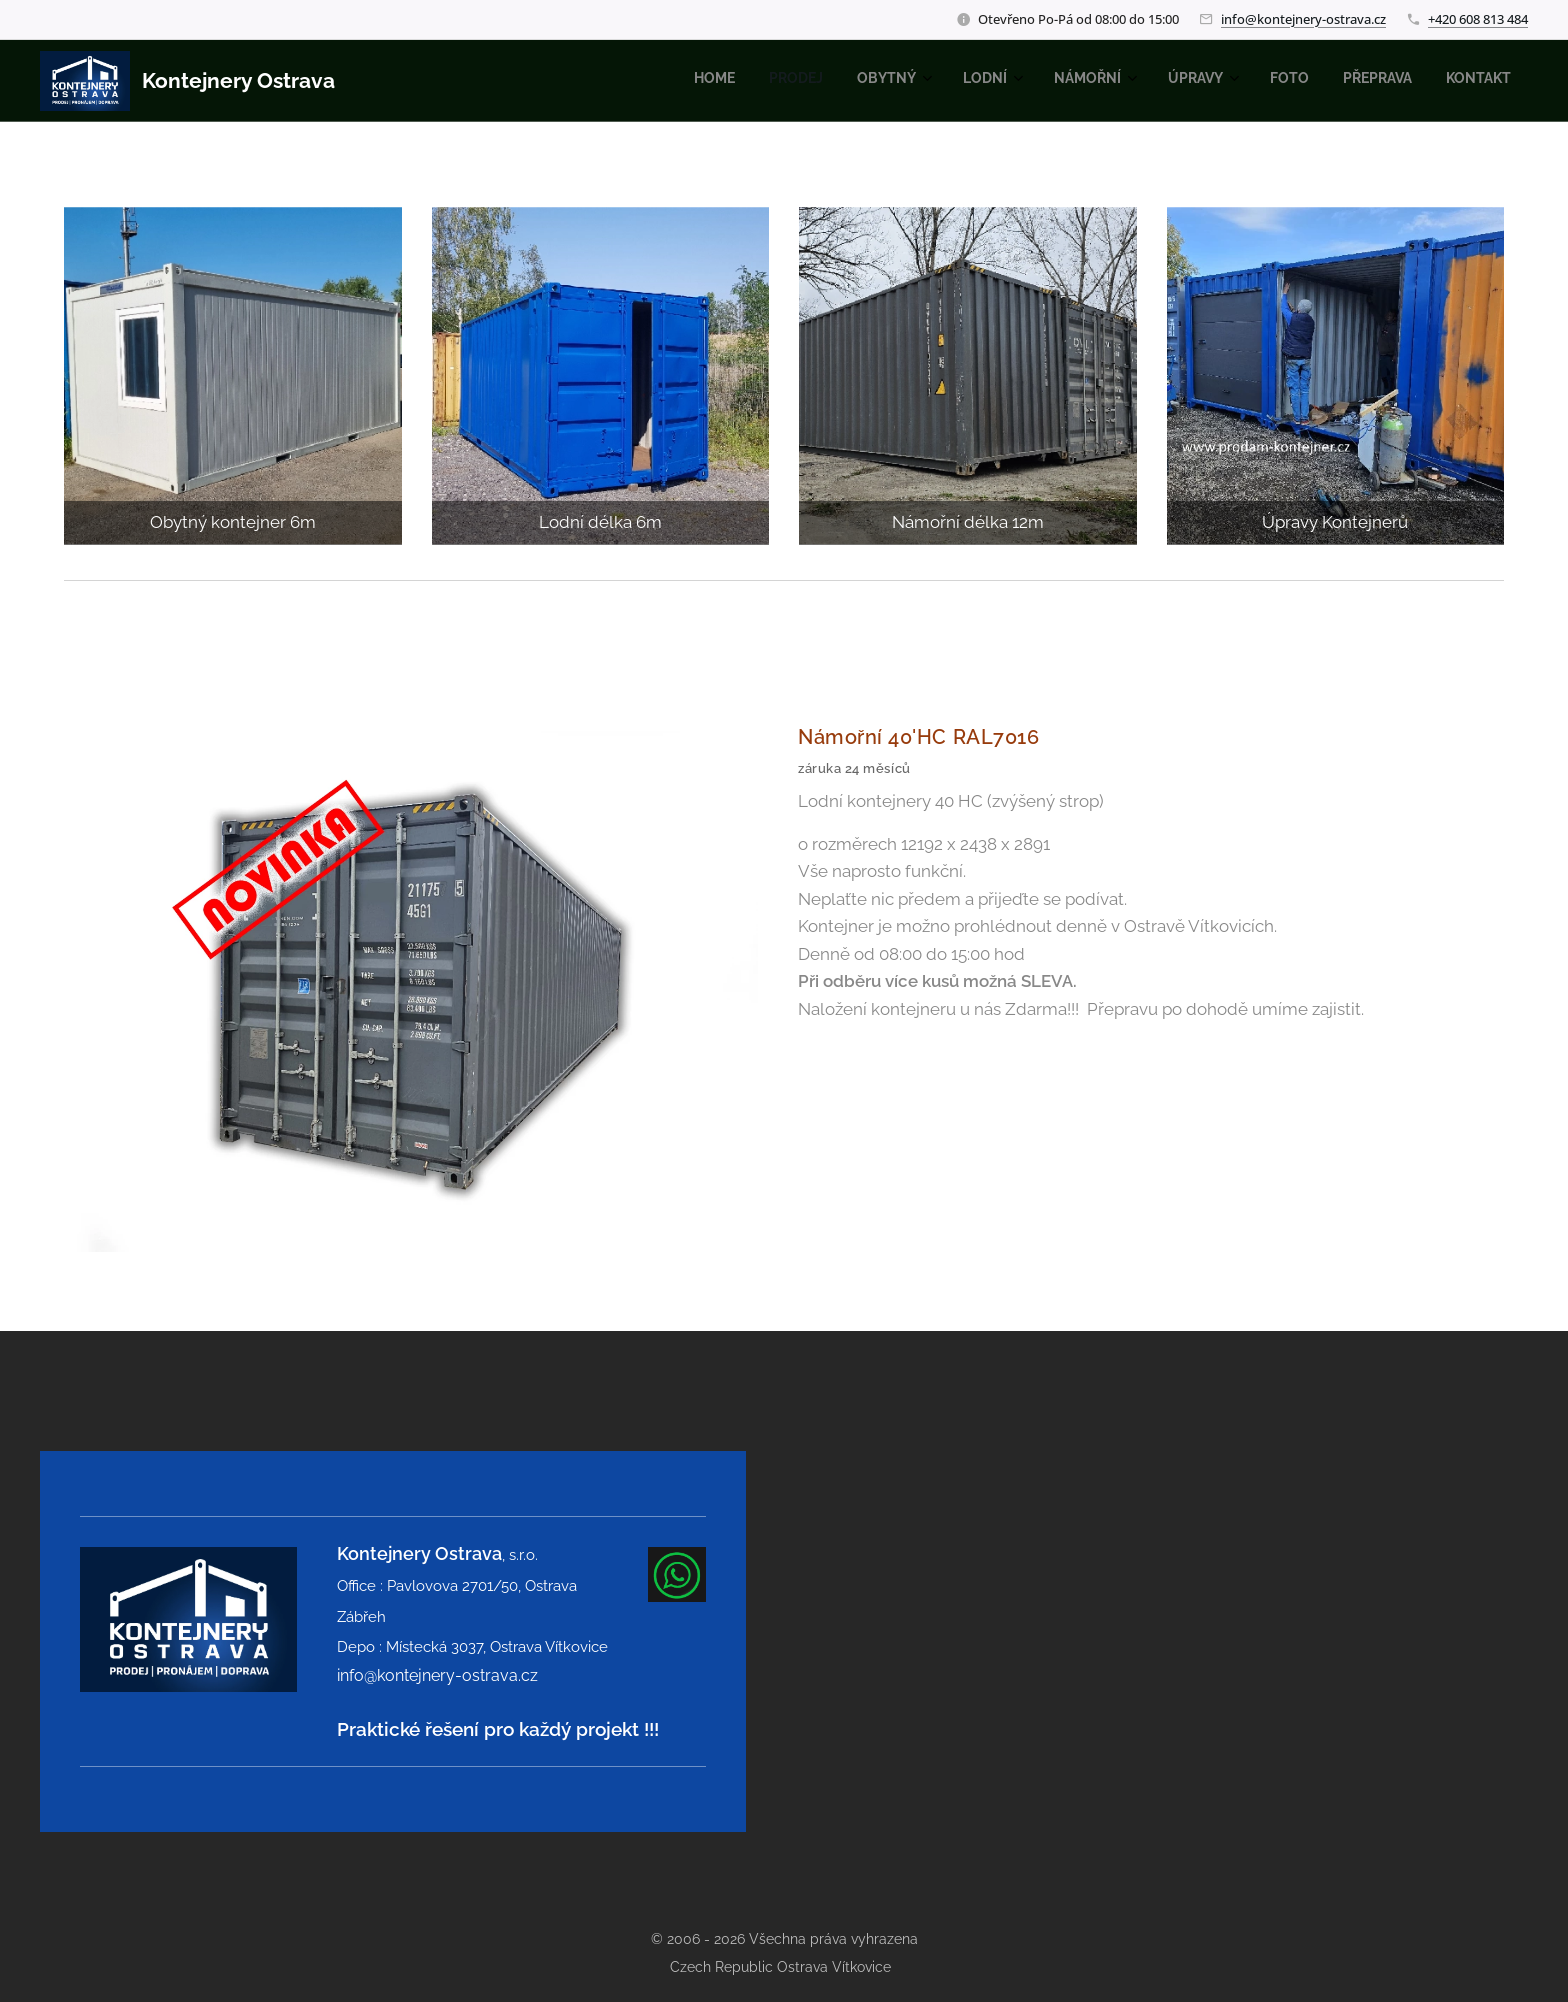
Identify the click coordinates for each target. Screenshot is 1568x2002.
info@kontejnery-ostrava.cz (1303, 19)
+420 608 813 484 (1478, 19)
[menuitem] (1187, 81)
